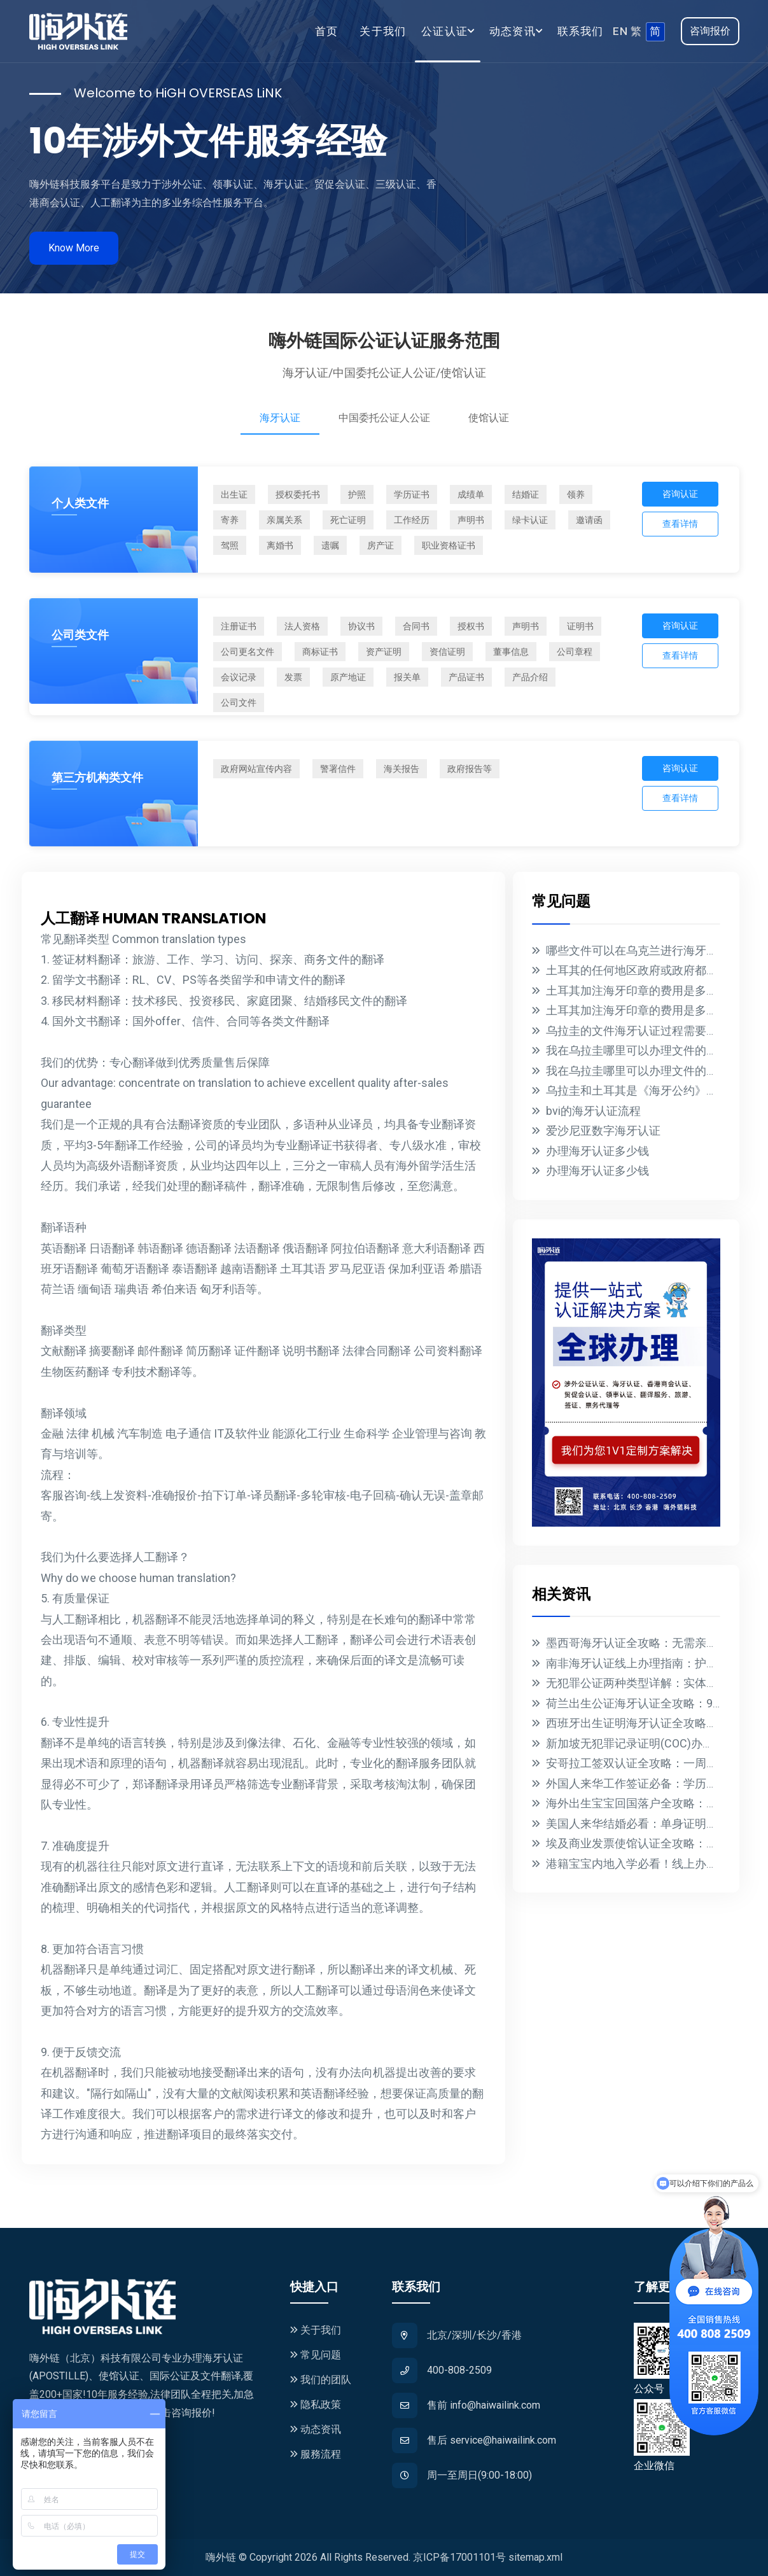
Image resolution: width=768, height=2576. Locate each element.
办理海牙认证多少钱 (597, 1151)
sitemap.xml (535, 2557)
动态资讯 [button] (512, 31)
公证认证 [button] (444, 31)
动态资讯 (315, 2429)
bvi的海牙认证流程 (593, 1110)
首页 (326, 31)
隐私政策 (315, 2404)
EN (620, 31)
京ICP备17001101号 (459, 2557)
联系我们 (580, 31)
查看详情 (680, 524)
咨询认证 (680, 494)
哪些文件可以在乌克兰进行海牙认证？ (643, 950)
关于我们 (383, 31)
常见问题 (315, 2355)
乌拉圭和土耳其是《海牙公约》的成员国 (649, 1090)
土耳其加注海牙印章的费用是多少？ (637, 990)
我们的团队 (320, 2380)
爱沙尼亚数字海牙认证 (603, 1130)
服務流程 (315, 2454)
